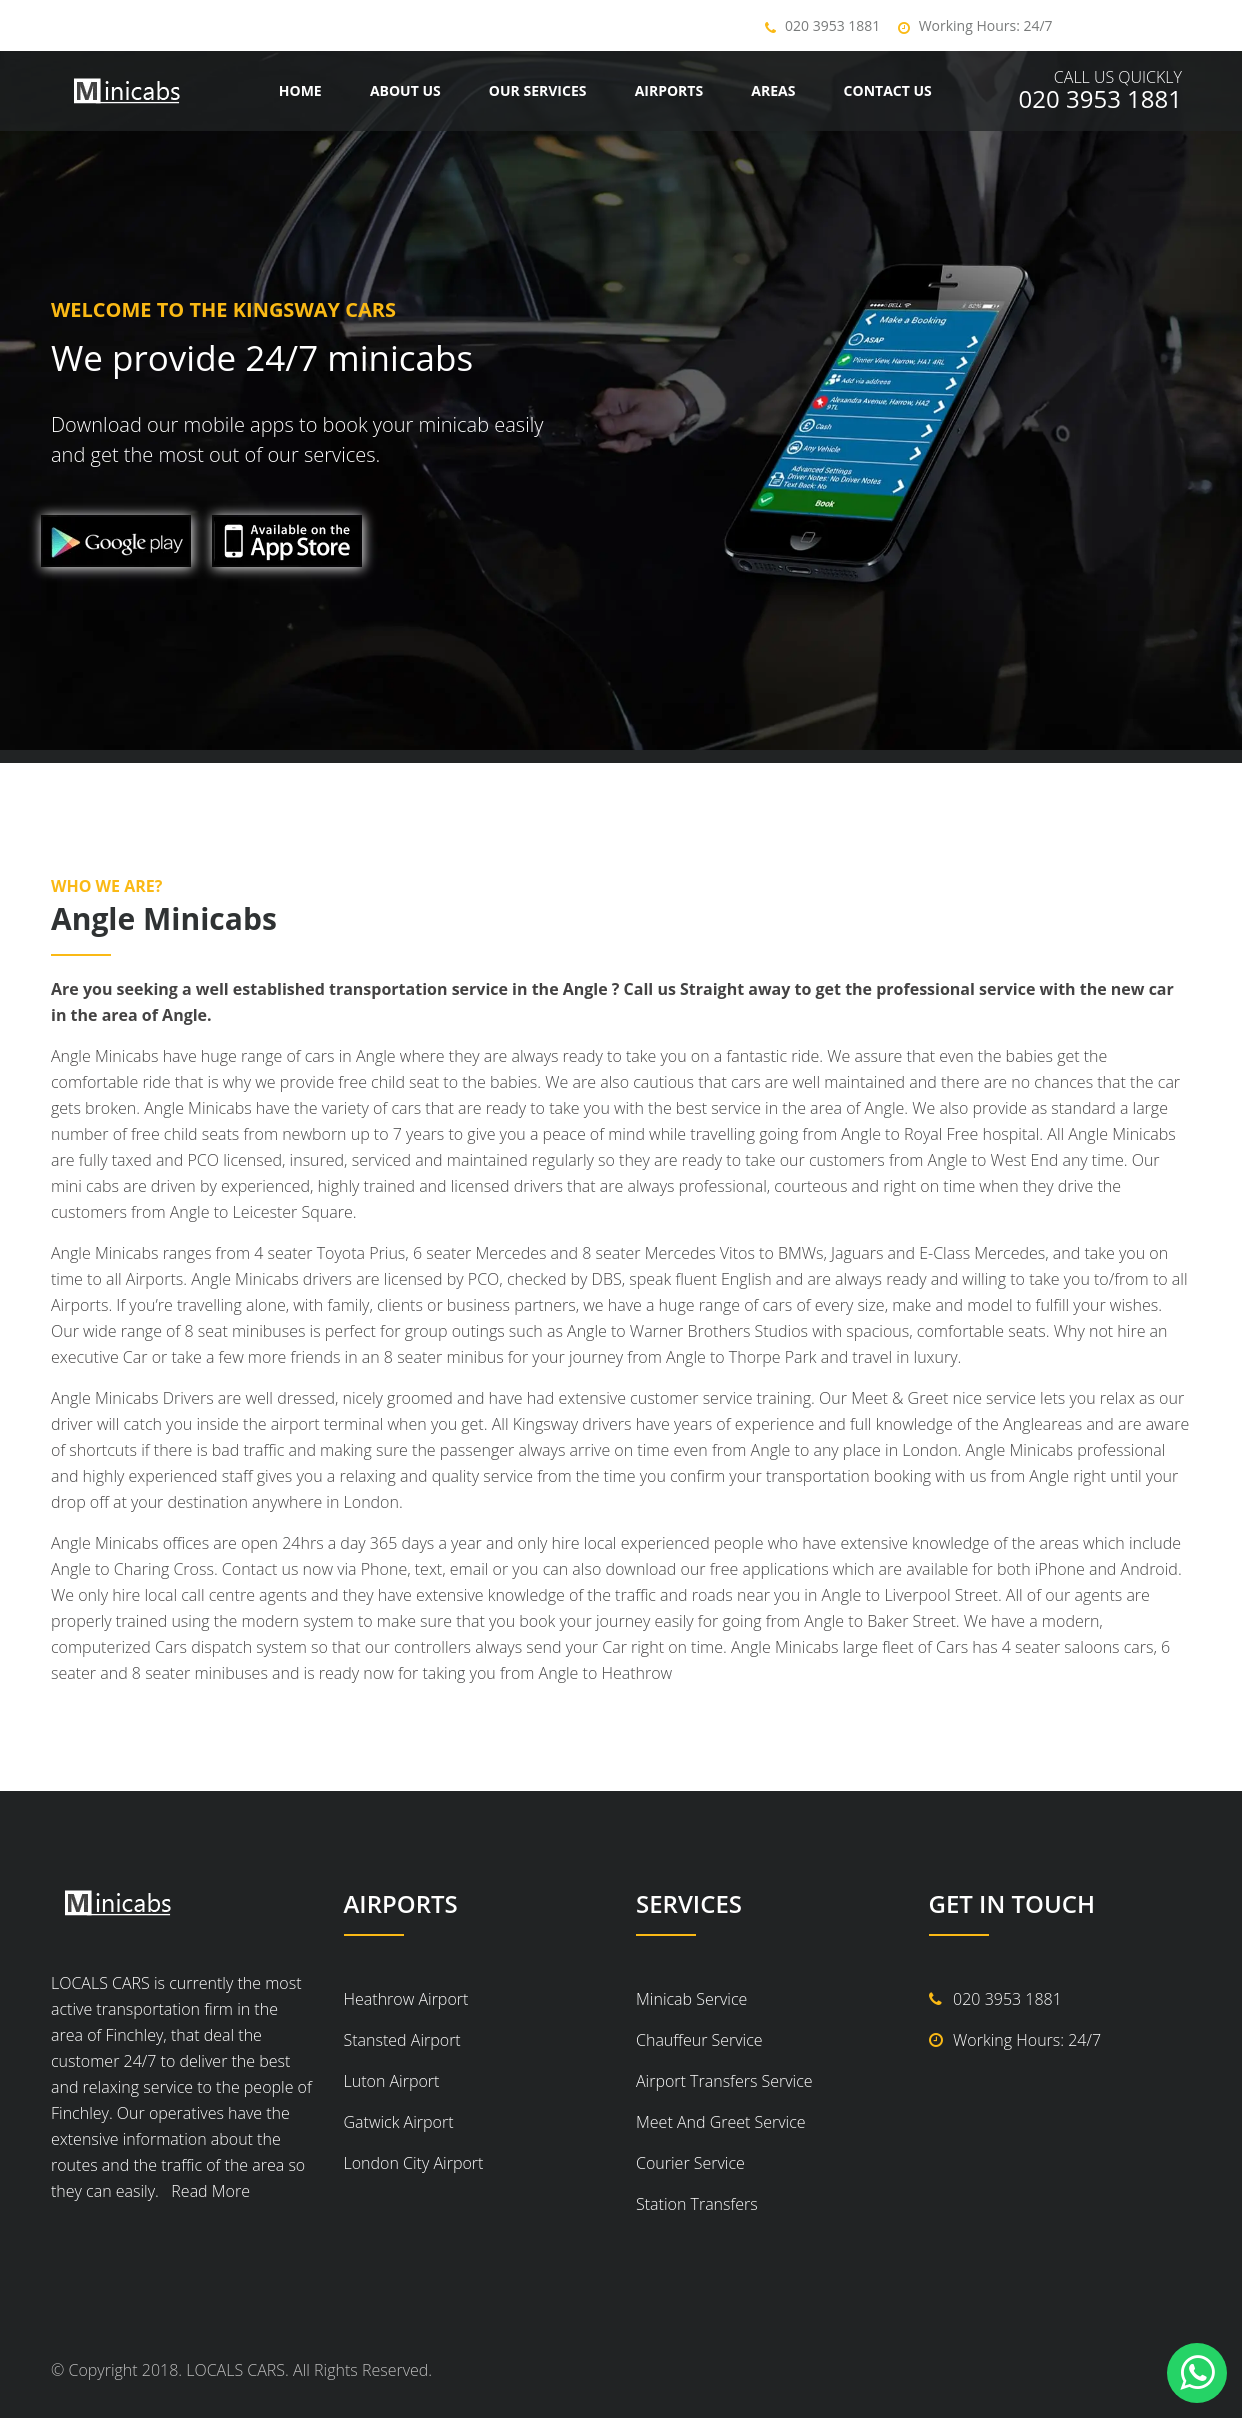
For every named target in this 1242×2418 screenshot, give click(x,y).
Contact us (888, 90)
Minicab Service (691, 1999)
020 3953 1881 (832, 25)
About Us (405, 90)
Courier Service (690, 2163)
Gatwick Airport (399, 2122)
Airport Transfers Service (724, 2081)
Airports (669, 90)
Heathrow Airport (406, 1999)
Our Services (538, 90)
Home (300, 90)
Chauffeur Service (699, 2040)
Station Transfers (697, 2204)
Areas (773, 90)
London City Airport (414, 2163)
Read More (206, 2191)
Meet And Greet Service (721, 2122)
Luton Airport (392, 2081)
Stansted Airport (402, 2040)
